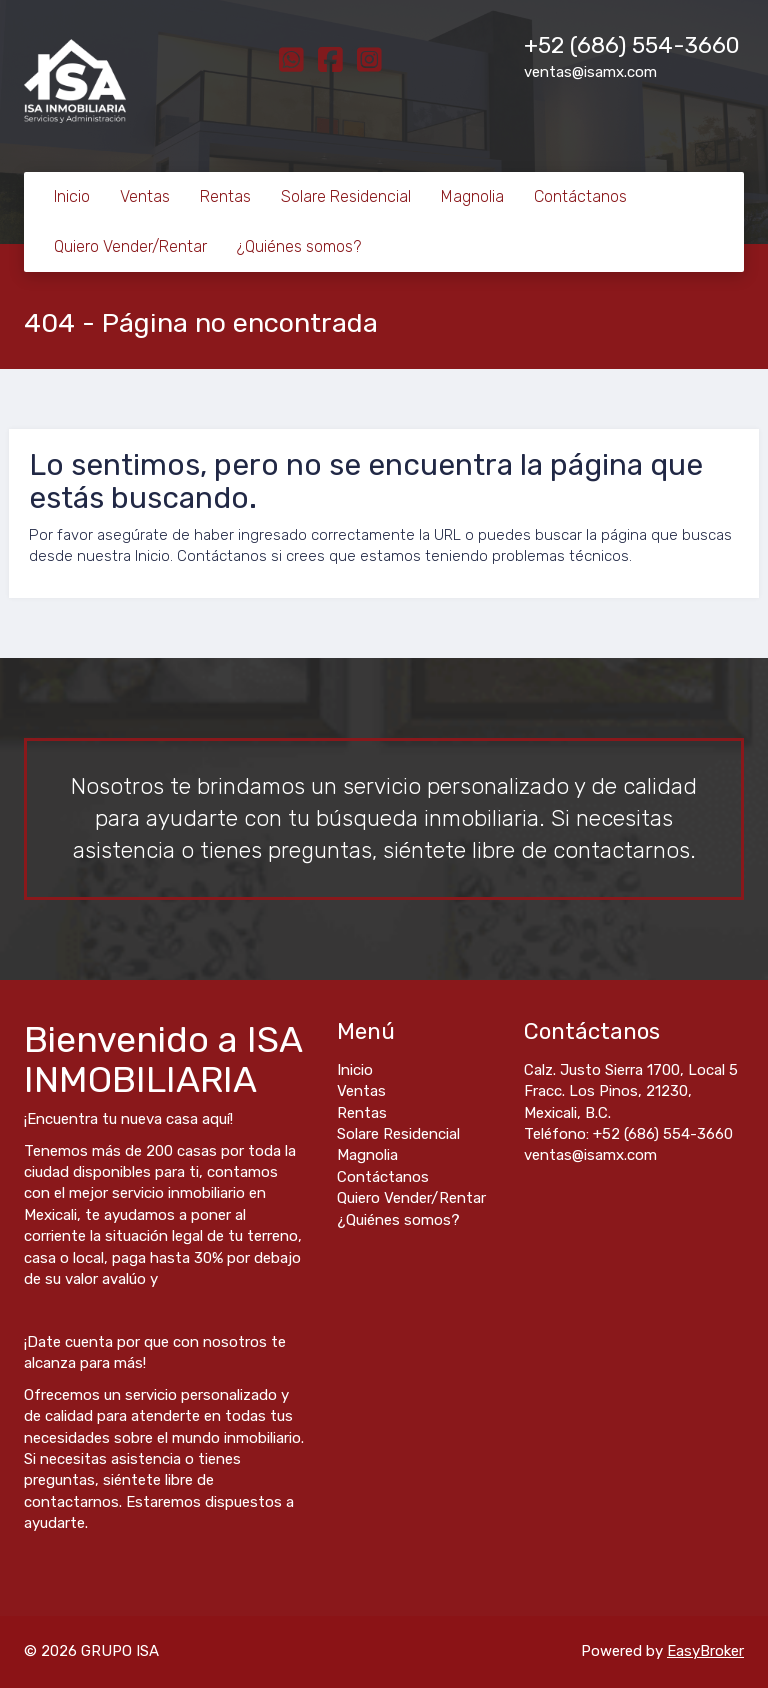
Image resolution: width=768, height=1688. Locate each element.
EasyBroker (705, 1651)
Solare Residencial (346, 196)
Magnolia (472, 196)
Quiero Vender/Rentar (130, 246)
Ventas (145, 196)
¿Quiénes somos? (299, 246)
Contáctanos (580, 196)
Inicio (72, 196)
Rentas (225, 196)
